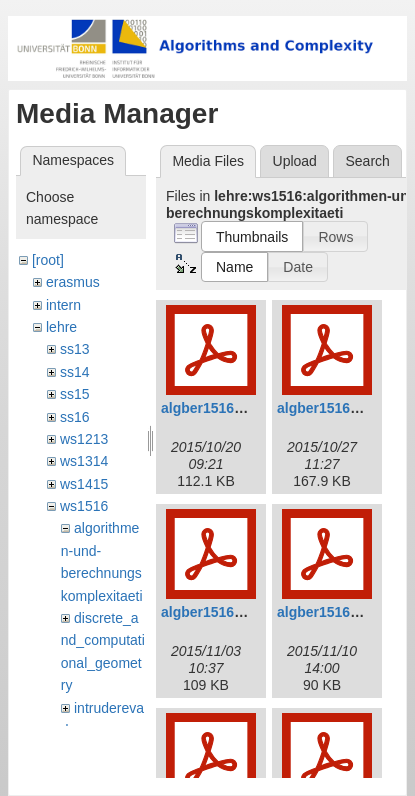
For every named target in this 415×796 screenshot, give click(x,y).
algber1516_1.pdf (218, 408)
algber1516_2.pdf (334, 408)
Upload (295, 161)
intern (63, 305)
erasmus (73, 282)
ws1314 (84, 461)
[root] (48, 260)
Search (367, 161)
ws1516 (84, 506)
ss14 (75, 372)
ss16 (75, 417)
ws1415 (84, 484)
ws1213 (84, 439)
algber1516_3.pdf (218, 612)
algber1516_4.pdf (334, 612)
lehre (61, 327)
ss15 (75, 394)
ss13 (75, 349)
